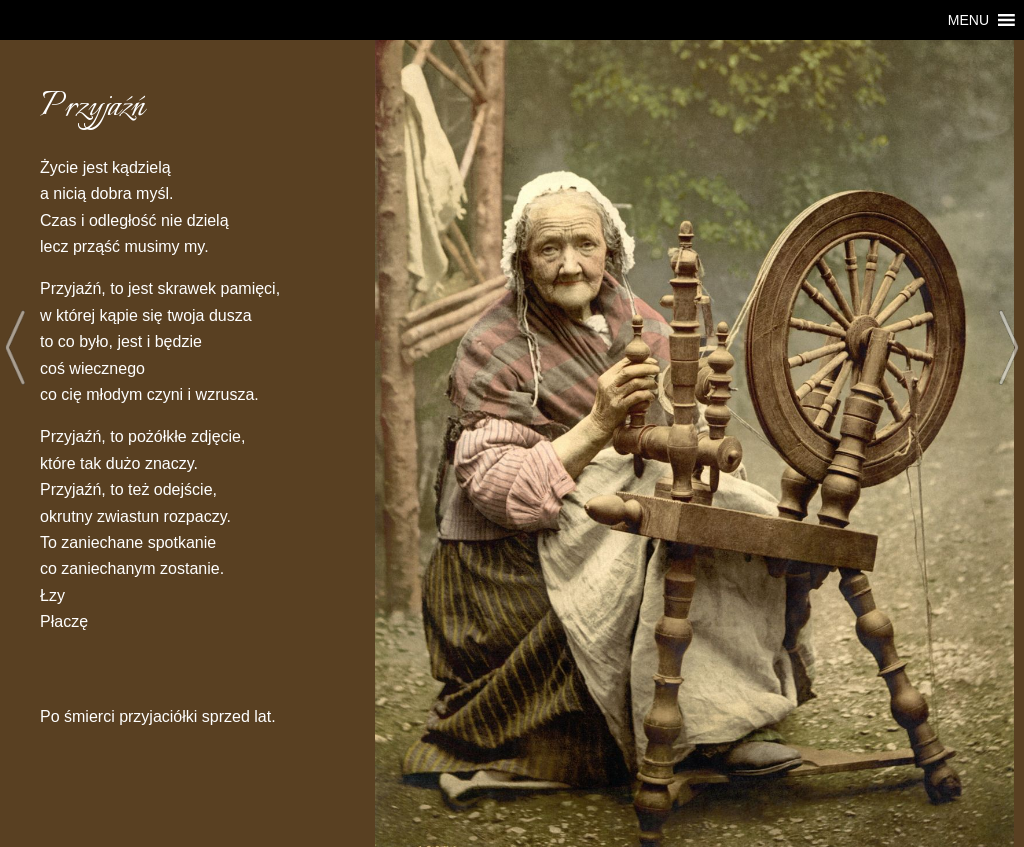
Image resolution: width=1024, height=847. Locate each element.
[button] (968, 20)
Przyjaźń (92, 107)
